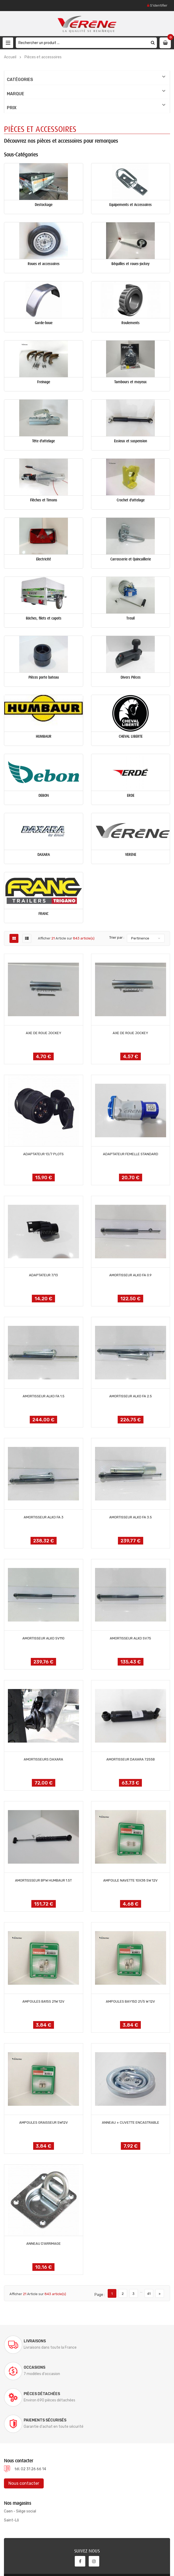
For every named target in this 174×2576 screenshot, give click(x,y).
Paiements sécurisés (131, 2367)
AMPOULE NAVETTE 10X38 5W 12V (130, 1880)
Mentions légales (95, 2565)
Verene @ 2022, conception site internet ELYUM (48, 2558)
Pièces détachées (42, 2367)
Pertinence (140, 938)
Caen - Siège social (20, 2458)
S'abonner (147, 2533)
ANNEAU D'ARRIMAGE (43, 2244)
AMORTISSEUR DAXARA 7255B (130, 1759)
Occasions (120, 2341)
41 (149, 2294)
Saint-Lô (11, 2467)
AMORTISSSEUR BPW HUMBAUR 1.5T (43, 1880)
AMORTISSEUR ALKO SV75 (130, 1638)
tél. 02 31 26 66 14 (30, 2416)
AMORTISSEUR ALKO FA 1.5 (43, 1396)
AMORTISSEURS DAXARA (43, 1759)
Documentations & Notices (54, 2565)
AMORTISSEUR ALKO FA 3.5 (130, 1517)
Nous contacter (23, 2430)
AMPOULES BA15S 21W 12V (43, 2001)
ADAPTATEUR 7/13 (43, 1275)
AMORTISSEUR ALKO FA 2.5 (130, 1396)
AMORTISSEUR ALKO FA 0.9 (130, 1275)
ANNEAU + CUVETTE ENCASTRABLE (130, 2122)
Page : (100, 2294)
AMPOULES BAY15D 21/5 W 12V (130, 2001)
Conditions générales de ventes (139, 2565)
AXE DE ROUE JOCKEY (43, 1033)
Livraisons (35, 2341)
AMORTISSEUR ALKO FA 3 (43, 1517)
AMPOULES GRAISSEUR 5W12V (43, 2122)
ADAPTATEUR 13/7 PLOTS (43, 1154)
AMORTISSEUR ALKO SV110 (43, 1638)
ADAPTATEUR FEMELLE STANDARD (130, 1154)
